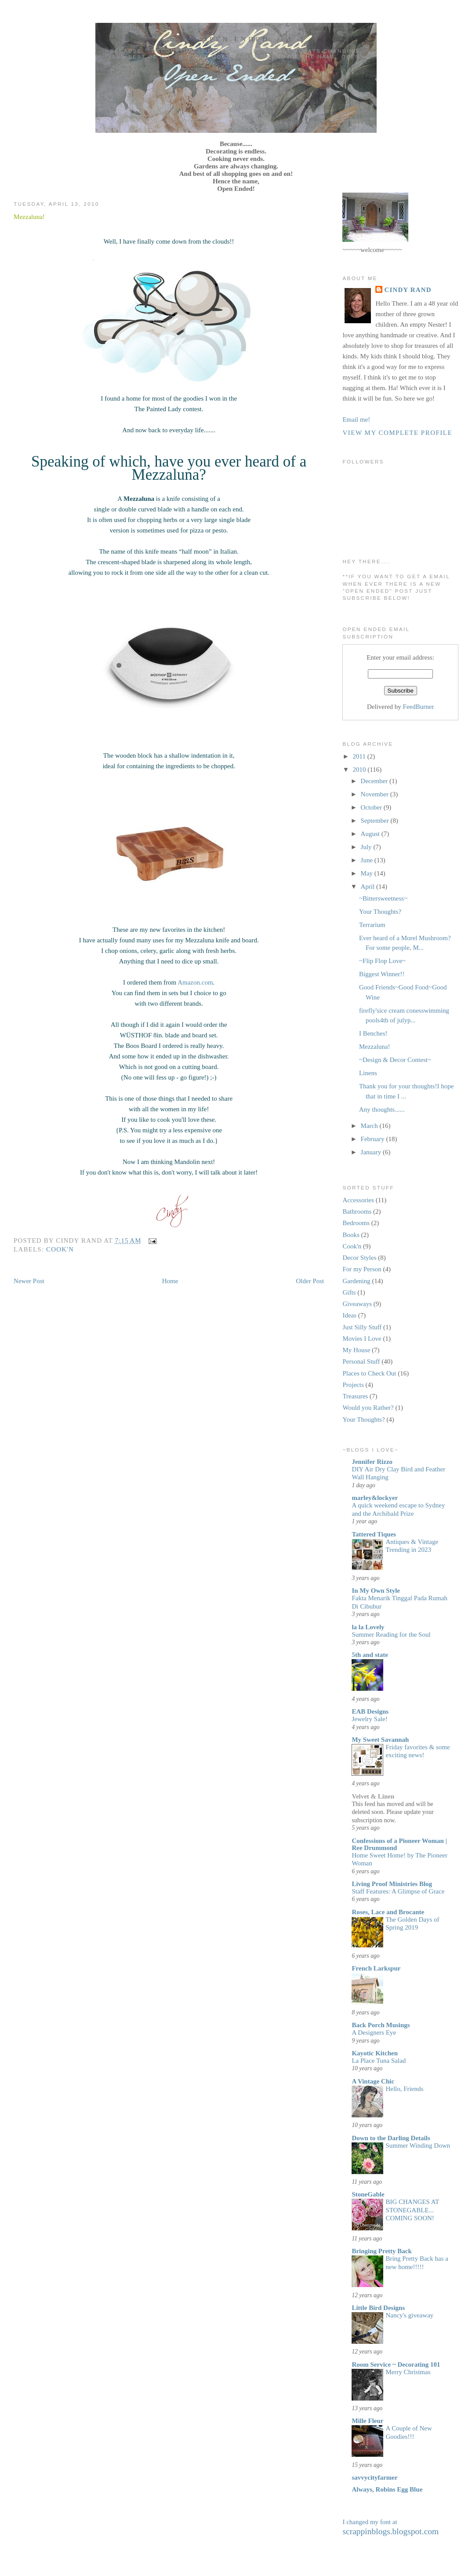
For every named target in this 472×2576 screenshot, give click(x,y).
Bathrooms (356, 1211)
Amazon (189, 982)
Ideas (349, 1315)
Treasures (355, 1396)
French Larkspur (376, 1968)
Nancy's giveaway (409, 2315)
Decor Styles (359, 1257)
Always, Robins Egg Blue (387, 2489)
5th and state (370, 1654)
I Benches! (373, 1033)
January (372, 1152)
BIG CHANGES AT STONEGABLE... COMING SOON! (412, 2210)
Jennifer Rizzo (372, 1461)
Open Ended (236, 39)
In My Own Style (376, 1590)
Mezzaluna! (29, 216)
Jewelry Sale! (369, 1718)
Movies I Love (361, 1338)
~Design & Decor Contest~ (395, 1059)
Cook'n (60, 1249)
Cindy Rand (407, 289)
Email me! (356, 419)
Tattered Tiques (374, 1534)
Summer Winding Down (417, 2145)
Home (170, 1280)
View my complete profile (397, 432)
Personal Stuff (361, 1361)
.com (206, 982)
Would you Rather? (367, 1407)
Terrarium (372, 924)
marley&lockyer (375, 1497)
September (376, 820)
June (367, 860)
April (368, 886)
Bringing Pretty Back (381, 2251)
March (370, 1125)
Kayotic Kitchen (375, 2053)
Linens (368, 1072)
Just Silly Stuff (361, 1327)
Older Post (310, 1280)
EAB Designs (370, 1711)
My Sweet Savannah (380, 1739)
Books (350, 1234)
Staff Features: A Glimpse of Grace (398, 1891)
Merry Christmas (407, 2371)
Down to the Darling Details (391, 2138)
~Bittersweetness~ (383, 898)
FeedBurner (418, 706)
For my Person (361, 1269)
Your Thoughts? (380, 911)
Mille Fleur (367, 2420)
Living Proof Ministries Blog (392, 1883)
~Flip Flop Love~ (382, 960)
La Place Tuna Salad (379, 2060)
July (367, 846)
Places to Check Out (369, 1373)
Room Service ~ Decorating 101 (396, 2364)
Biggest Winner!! (382, 974)
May (367, 873)
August (371, 833)
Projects (352, 1384)
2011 (360, 756)
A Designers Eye (374, 2032)
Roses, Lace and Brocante (388, 1912)
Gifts (349, 1292)
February (373, 1138)
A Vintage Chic (373, 2081)
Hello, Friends (404, 2088)
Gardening (356, 1280)
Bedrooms (356, 1222)
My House (356, 1350)
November (375, 794)
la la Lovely (368, 1627)
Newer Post (29, 1280)
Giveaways (357, 1303)
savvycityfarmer (374, 2477)
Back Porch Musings (381, 2025)
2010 (360, 769)
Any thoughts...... (382, 1109)
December (375, 780)
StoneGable (368, 2194)
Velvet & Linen (373, 1796)
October (372, 807)
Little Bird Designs (378, 2307)
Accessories (358, 1200)
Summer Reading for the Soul (391, 1634)
